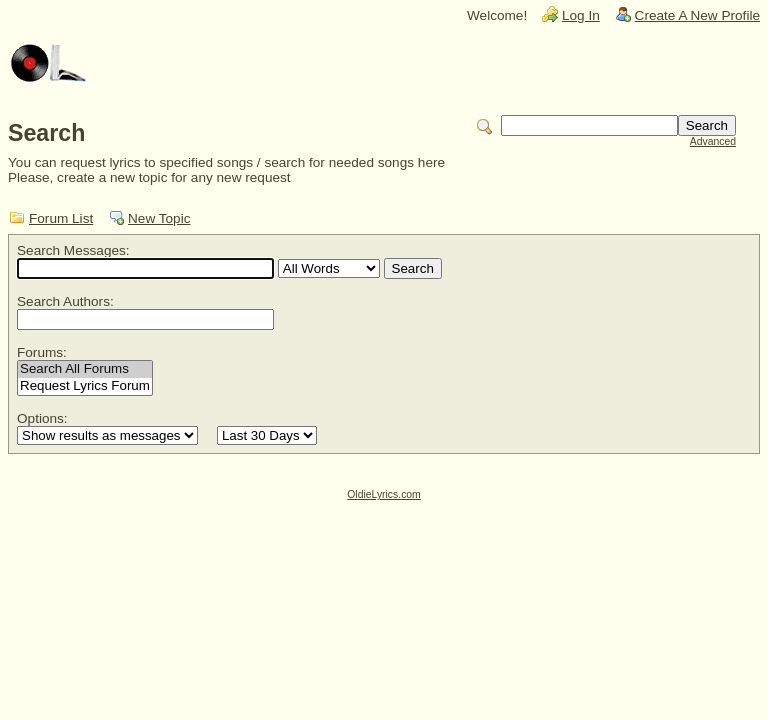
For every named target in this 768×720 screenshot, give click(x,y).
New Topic (159, 218)
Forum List (61, 218)
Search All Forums (85, 369)
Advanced (713, 141)
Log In (581, 15)
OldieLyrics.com (384, 494)
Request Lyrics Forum (85, 386)
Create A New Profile (697, 15)
